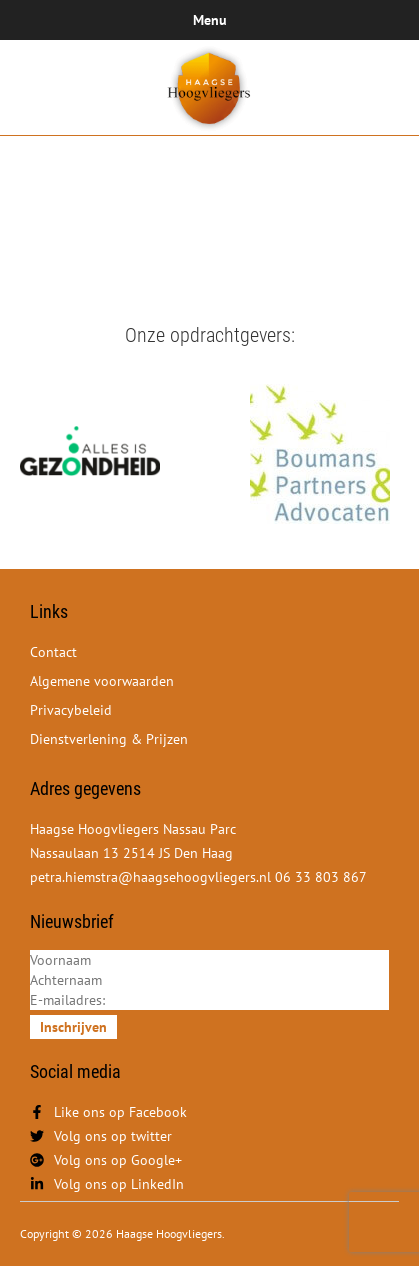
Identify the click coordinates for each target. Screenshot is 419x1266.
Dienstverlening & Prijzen (109, 739)
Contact (53, 652)
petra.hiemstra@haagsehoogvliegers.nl (152, 877)
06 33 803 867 (321, 877)
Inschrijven (73, 1027)
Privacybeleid (71, 710)
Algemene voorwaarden (102, 681)
